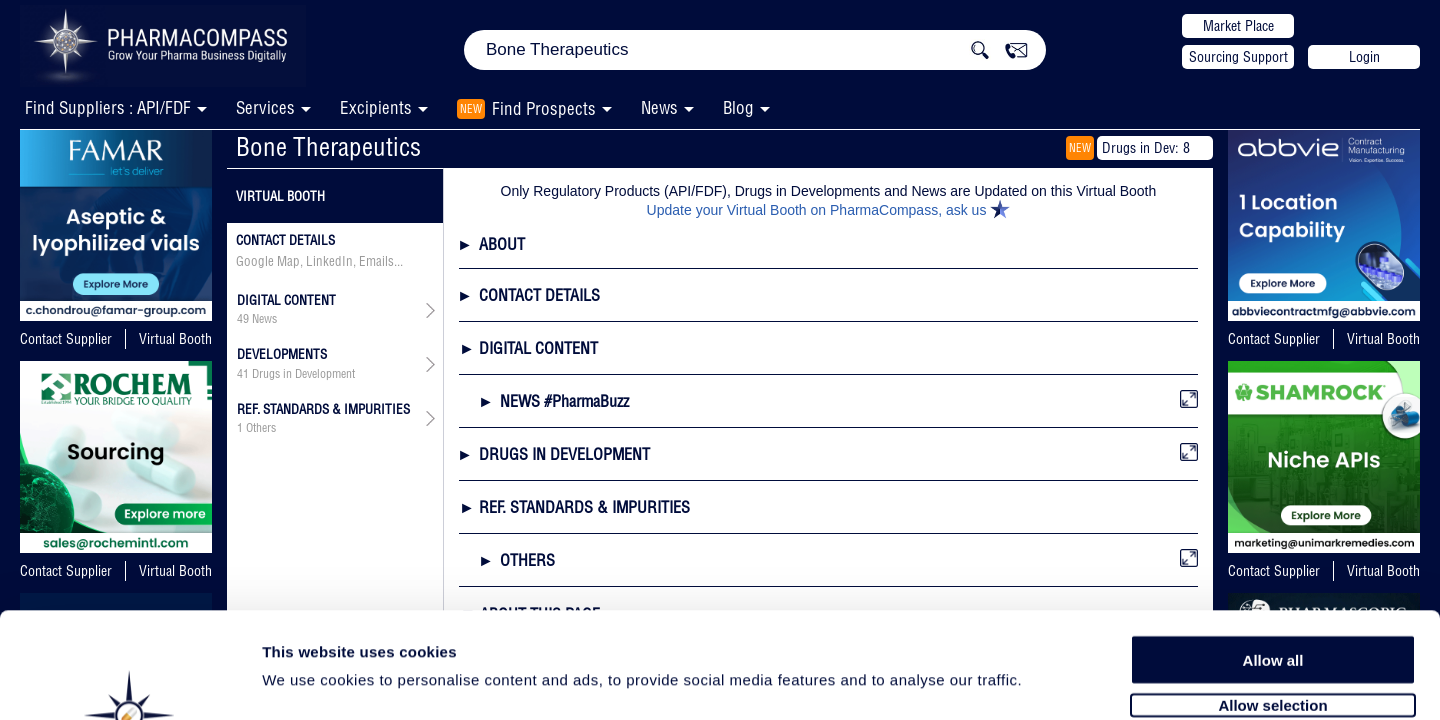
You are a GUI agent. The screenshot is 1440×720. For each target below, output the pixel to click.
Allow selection (1272, 597)
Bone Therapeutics (328, 146)
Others (261, 428)
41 (243, 374)
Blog (738, 107)
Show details (1049, 681)
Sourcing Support (1238, 57)
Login (1364, 57)
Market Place (1238, 26)
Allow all (1273, 552)
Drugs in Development (303, 374)
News (659, 107)
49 (243, 319)
